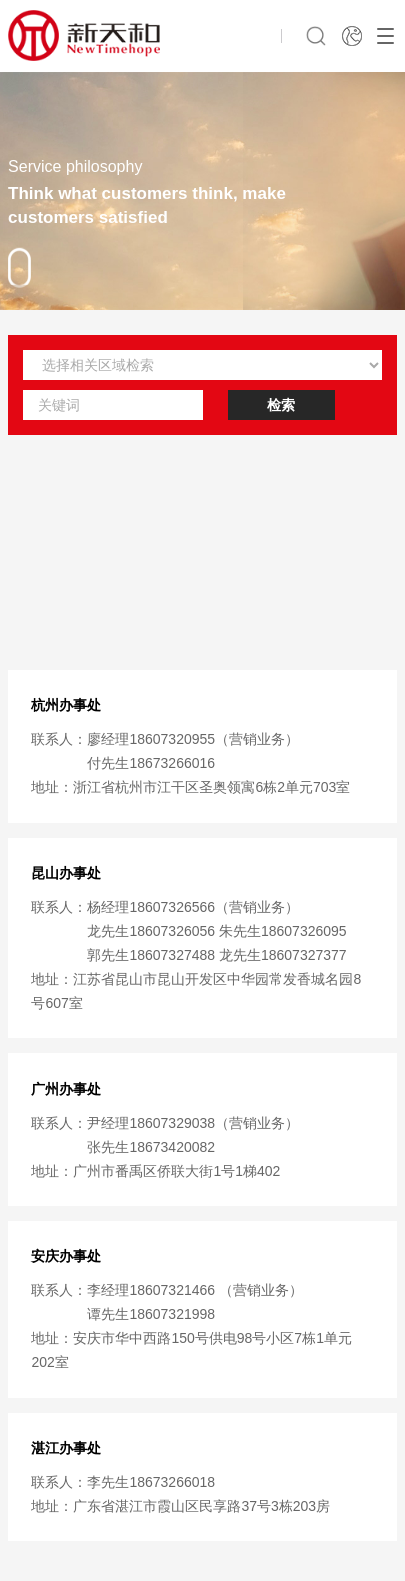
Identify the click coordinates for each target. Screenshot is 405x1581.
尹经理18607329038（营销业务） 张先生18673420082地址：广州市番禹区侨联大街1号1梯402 (165, 1147)
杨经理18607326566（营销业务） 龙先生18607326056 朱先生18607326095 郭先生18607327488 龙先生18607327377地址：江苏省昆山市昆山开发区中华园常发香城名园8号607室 (196, 955)
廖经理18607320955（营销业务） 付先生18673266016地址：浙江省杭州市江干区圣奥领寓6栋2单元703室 (190, 763)
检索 (281, 405)
